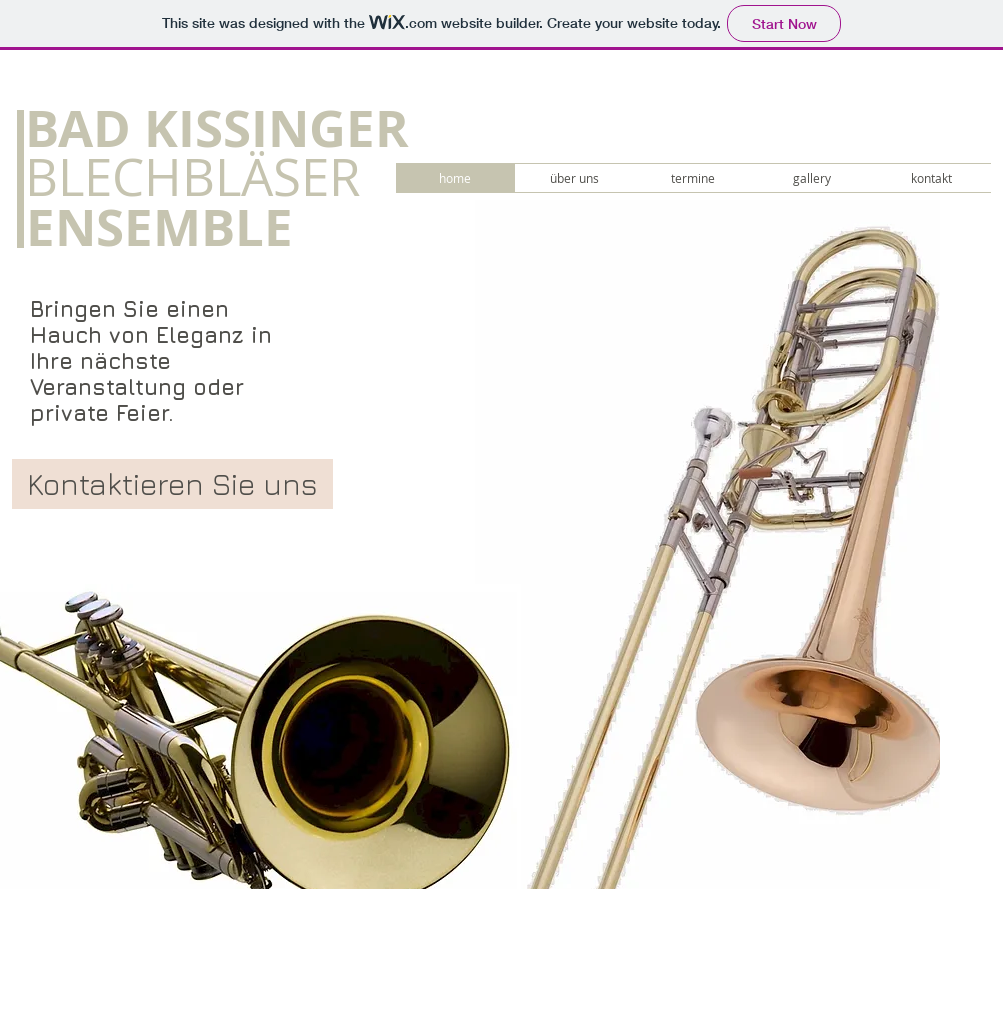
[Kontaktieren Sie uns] (172, 484)
